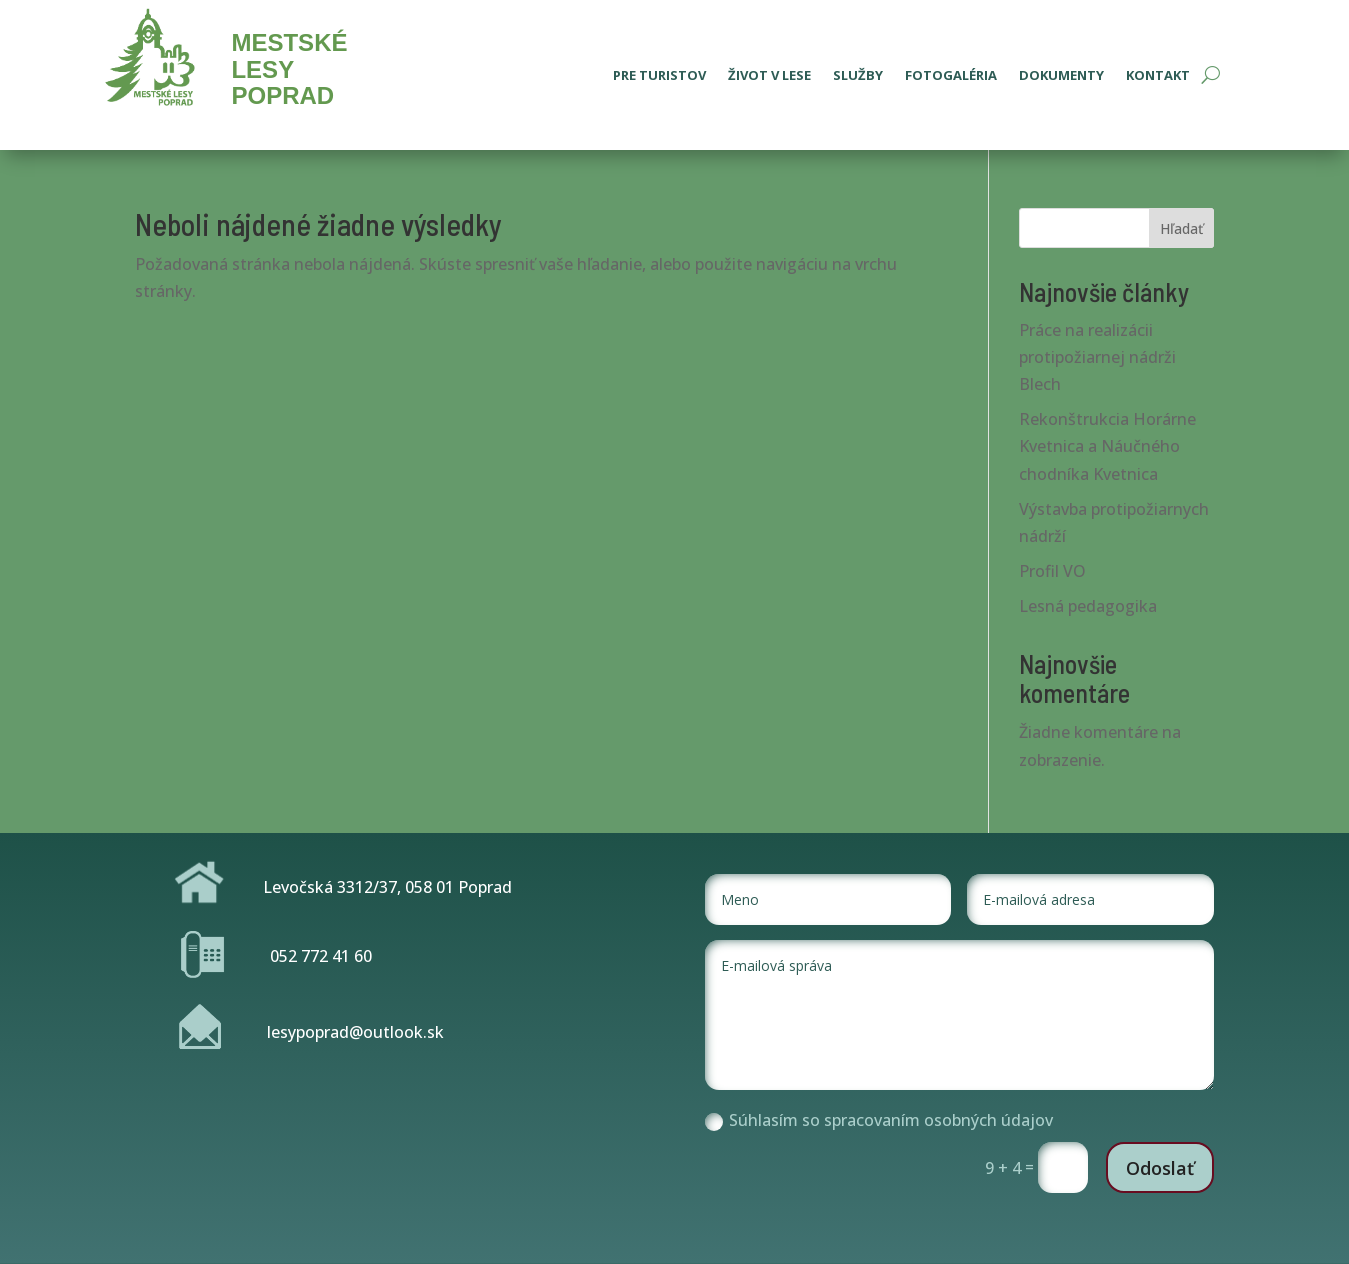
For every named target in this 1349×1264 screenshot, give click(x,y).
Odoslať (1160, 1168)
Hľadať (1181, 228)
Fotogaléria (951, 76)
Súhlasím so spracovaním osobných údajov (879, 1120)
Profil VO (1052, 571)
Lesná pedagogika (1088, 606)
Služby (858, 76)
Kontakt (1158, 76)
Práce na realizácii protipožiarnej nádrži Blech (1097, 357)
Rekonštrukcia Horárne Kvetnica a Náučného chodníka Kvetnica (1107, 446)
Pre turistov (659, 76)
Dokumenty (1061, 76)
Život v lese (769, 76)
